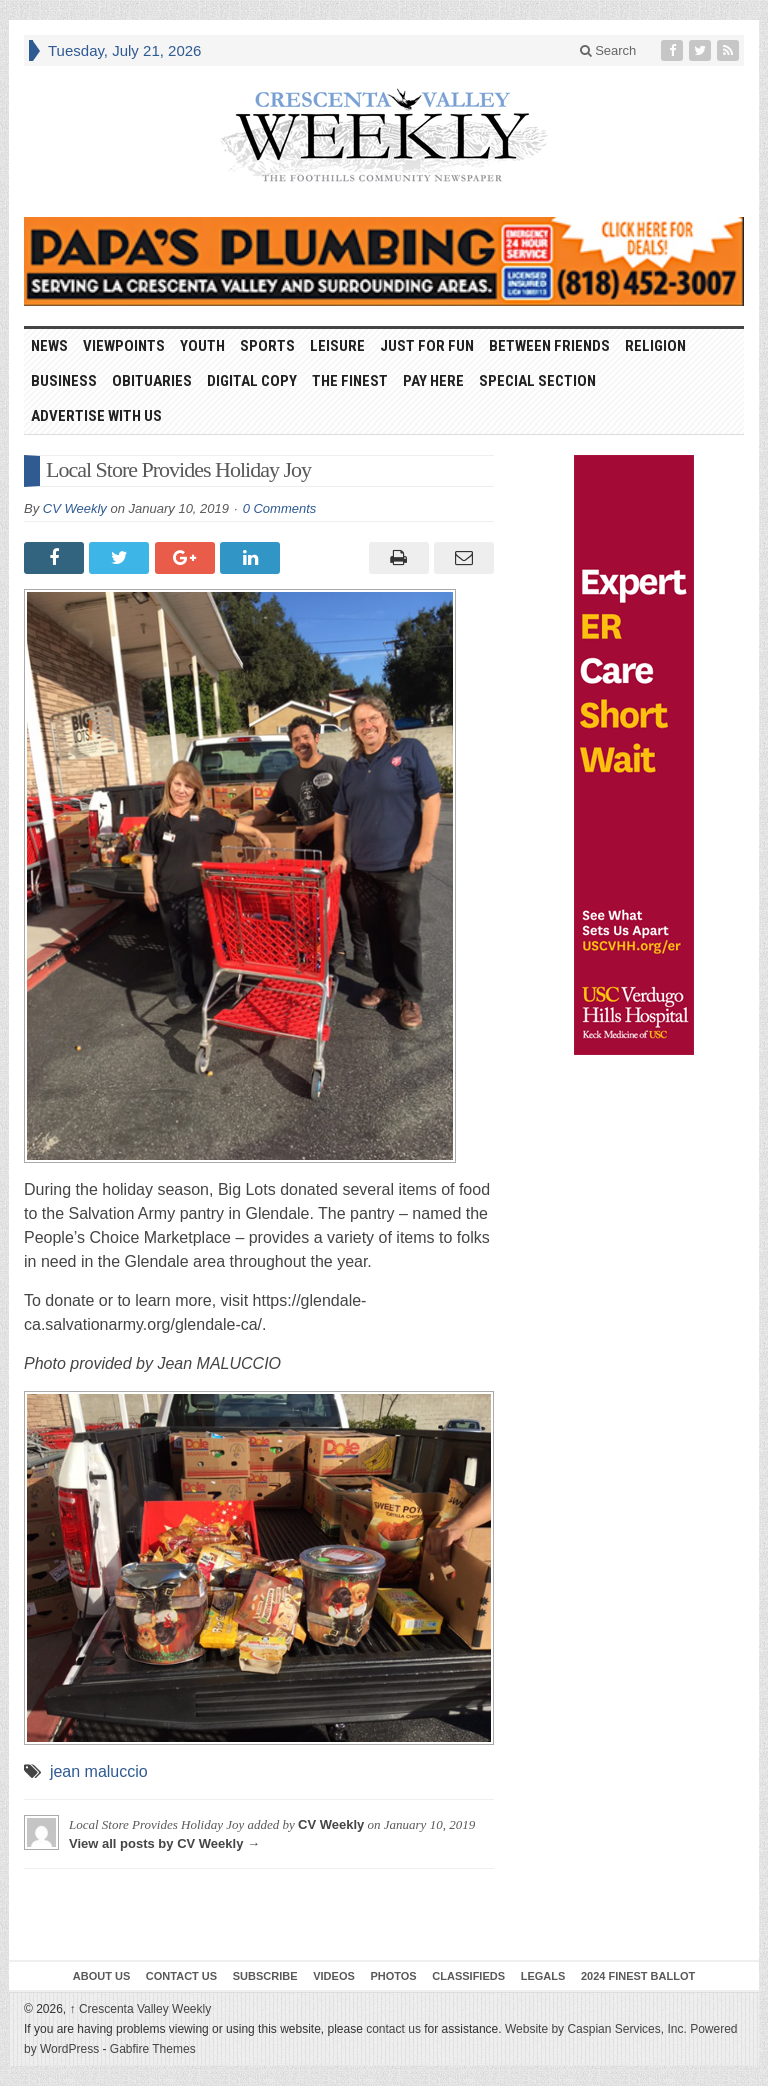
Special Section (537, 381)
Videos (334, 1976)
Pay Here (433, 381)
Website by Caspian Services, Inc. (596, 2029)
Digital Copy (252, 381)
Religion (655, 346)
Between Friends (549, 346)
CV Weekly (75, 508)
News (49, 346)
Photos (393, 1976)
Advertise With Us (96, 416)
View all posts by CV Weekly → (164, 1843)
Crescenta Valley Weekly (141, 2009)
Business (64, 381)
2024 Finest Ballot (638, 1976)
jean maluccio (99, 1771)
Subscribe (265, 1976)
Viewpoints (124, 346)
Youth (202, 346)
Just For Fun (427, 346)
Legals (543, 1976)
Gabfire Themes (153, 2049)
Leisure (337, 346)
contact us (393, 2029)
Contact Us (181, 1976)
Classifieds (468, 1976)
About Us (101, 1976)
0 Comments (280, 508)
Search (608, 50)
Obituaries (152, 381)
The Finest (350, 381)
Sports (267, 346)
